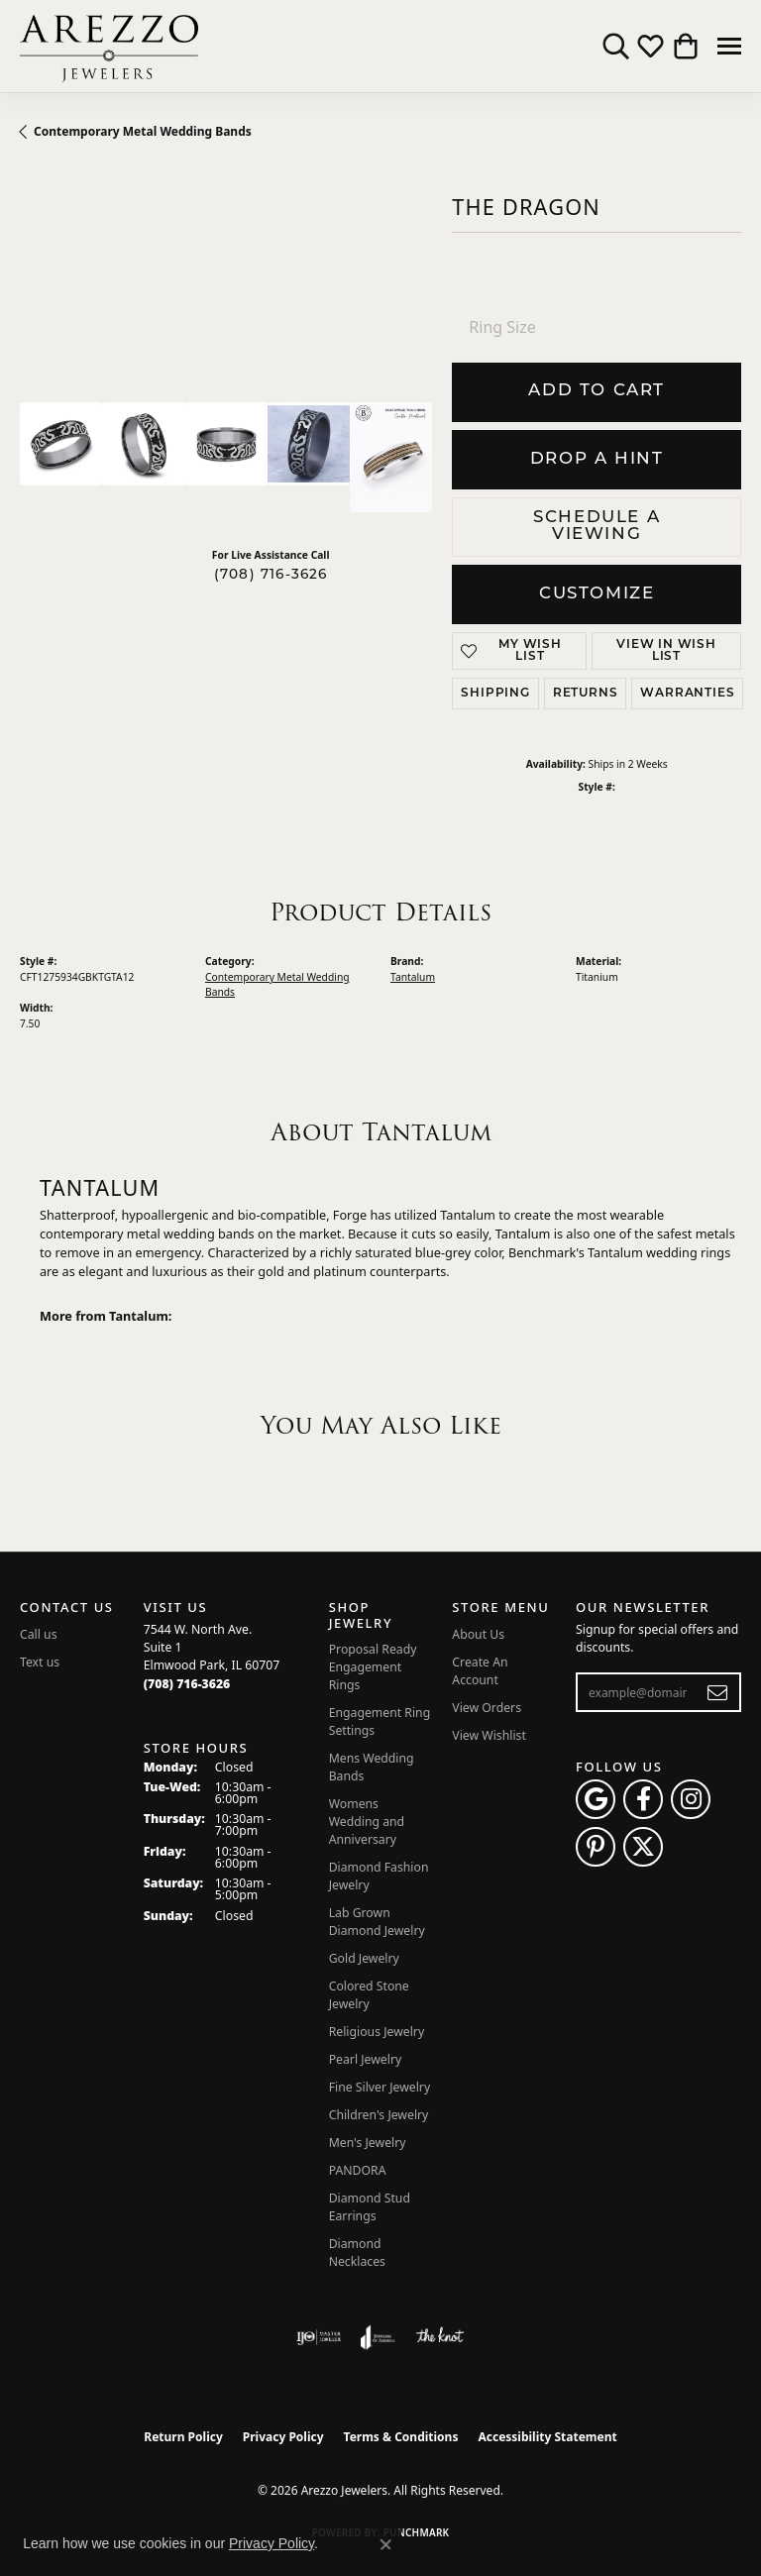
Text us (39, 1662)
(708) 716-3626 (271, 575)
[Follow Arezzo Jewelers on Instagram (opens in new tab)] (690, 1799)
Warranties (687, 693)
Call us (38, 1634)
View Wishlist (489, 1735)
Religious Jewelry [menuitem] (376, 2031)
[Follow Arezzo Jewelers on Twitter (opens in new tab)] (643, 1847)
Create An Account (479, 1671)
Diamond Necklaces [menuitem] (357, 2252)
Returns (585, 693)
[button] (615, 46)
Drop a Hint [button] (597, 459)
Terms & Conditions (401, 2436)
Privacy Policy (283, 2436)
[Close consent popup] (385, 2544)
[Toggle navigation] (729, 46)
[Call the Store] (187, 1683)
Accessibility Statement (547, 2436)
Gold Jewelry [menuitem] (364, 1958)
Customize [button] (596, 594)
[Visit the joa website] (378, 2337)
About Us (478, 1634)
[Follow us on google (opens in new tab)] (595, 1799)
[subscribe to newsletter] (718, 1692)
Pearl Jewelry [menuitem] (365, 2059)
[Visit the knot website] (439, 2337)
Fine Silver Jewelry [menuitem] (380, 2087)
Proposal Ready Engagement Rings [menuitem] (373, 1667)
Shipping (495, 693)
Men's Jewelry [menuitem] (367, 2142)
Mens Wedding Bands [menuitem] (371, 1767)
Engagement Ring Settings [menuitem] (380, 1721)
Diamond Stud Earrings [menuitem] (369, 2207)
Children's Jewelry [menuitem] (379, 2114)
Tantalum (412, 977)
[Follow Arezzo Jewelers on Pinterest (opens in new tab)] (595, 1847)
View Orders (486, 1707)
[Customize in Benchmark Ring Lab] (391, 457)
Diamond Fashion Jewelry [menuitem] (379, 1876)
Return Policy (183, 2436)
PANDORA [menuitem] (357, 2170)
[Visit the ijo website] (318, 2337)
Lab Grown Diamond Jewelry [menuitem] (377, 1921)
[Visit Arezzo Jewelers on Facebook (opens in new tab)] (643, 1799)
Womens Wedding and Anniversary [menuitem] (366, 1821)
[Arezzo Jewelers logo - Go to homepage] (109, 46)
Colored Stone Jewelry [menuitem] (369, 1995)
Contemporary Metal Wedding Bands (143, 131)
